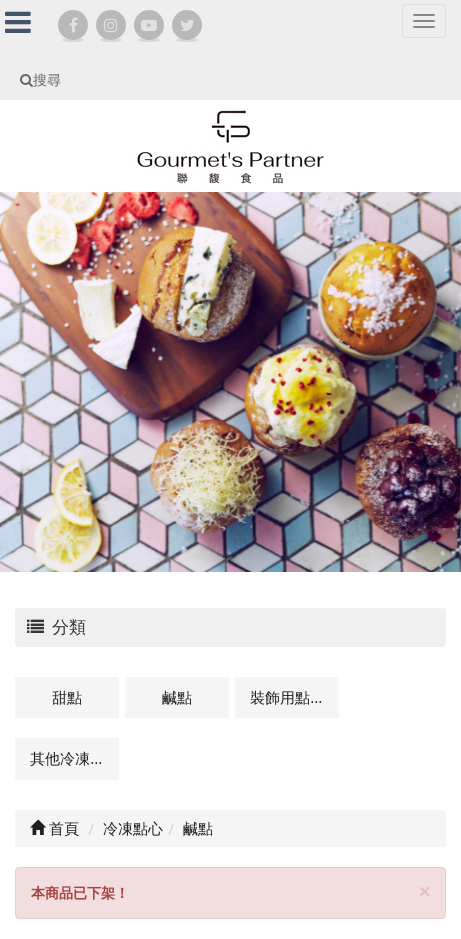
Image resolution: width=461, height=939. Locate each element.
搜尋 (40, 79)
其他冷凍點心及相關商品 (74, 758)
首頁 (54, 828)
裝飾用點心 (287, 697)
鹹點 (177, 697)
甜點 (67, 697)
